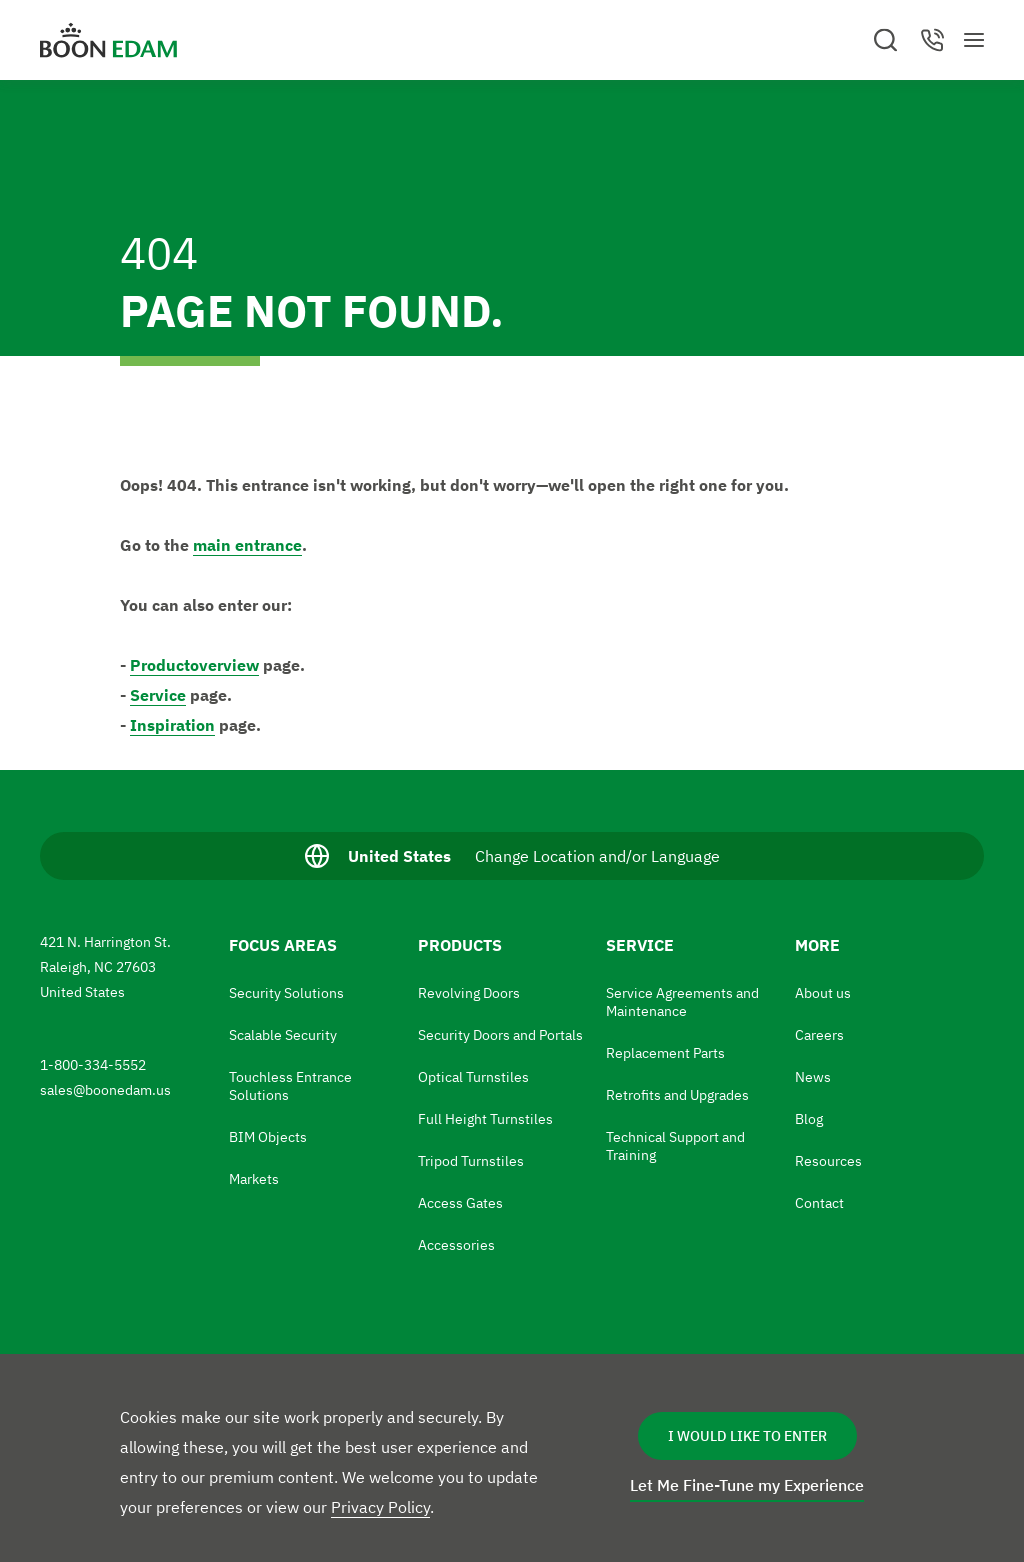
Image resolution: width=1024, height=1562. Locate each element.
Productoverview (194, 665)
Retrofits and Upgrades (677, 1095)
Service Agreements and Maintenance (682, 1002)
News (813, 1077)
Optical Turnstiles (473, 1077)
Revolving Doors (469, 993)
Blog (809, 1119)
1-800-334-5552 (94, 1065)
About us (823, 993)
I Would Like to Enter (747, 1436)
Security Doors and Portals (500, 1035)
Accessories (456, 1245)
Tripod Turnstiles (471, 1161)
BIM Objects (268, 1137)
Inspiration (172, 725)
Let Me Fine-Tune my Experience (747, 1485)
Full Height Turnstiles (485, 1119)
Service (158, 695)
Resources (828, 1161)
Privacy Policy (380, 1507)
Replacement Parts (665, 1053)
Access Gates (460, 1203)
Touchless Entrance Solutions (290, 1086)
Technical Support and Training (675, 1146)
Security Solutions (286, 993)
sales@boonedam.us (107, 1090)
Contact (819, 1203)
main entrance (247, 545)
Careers (819, 1035)
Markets (254, 1179)
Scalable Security (283, 1035)
